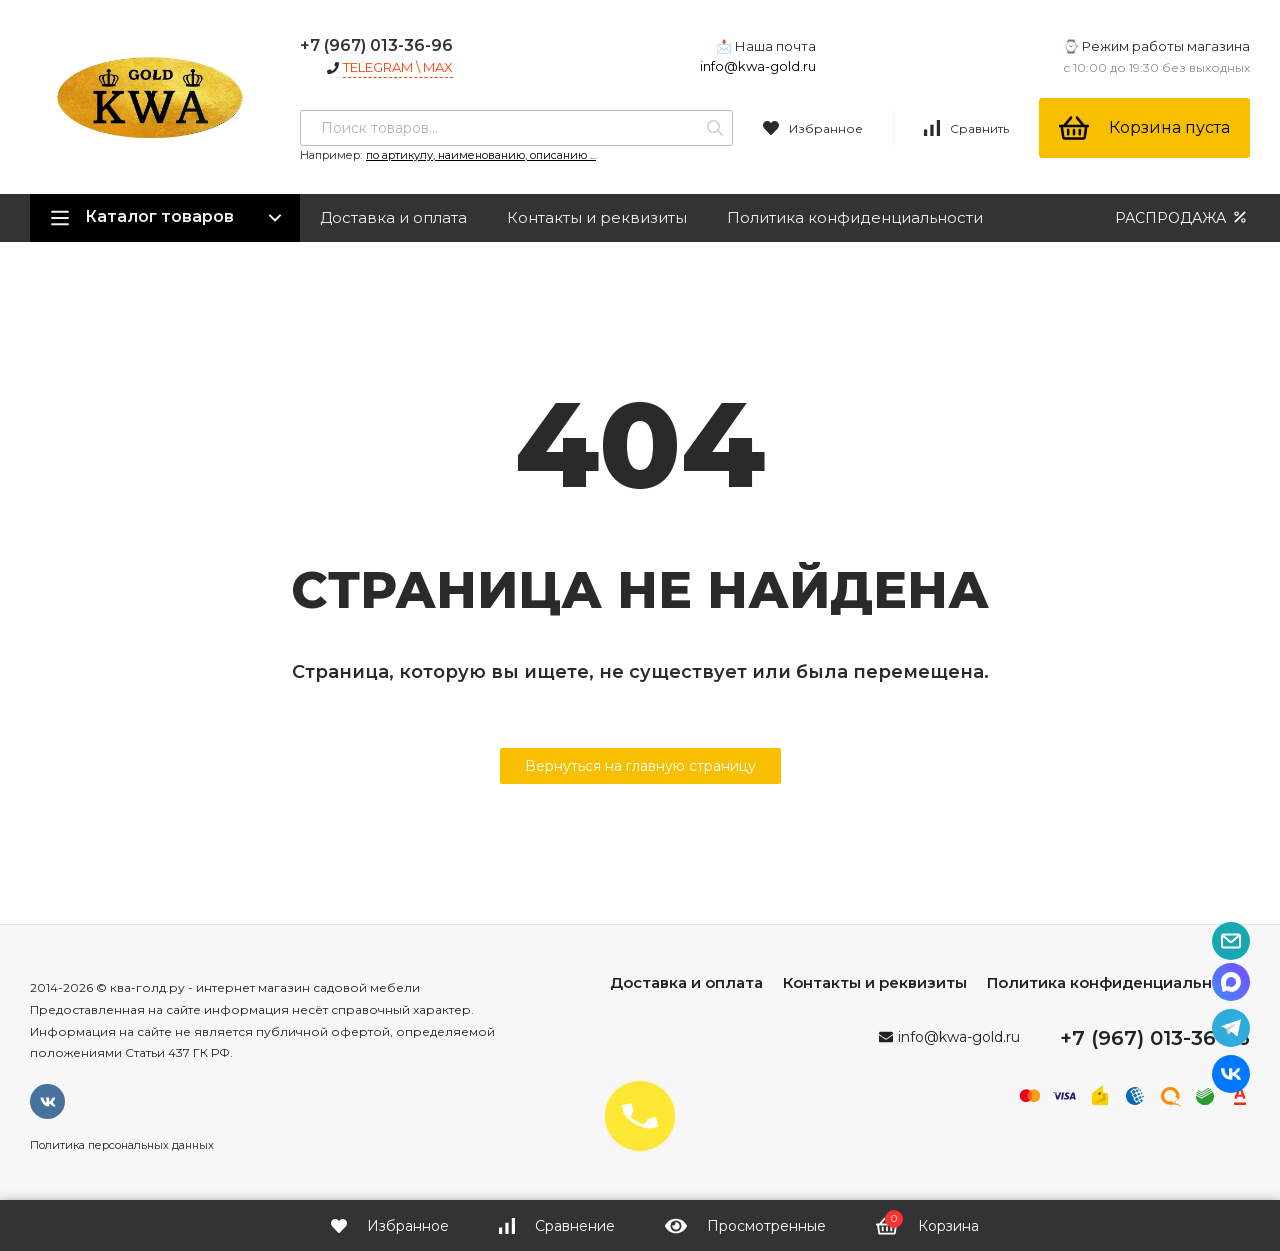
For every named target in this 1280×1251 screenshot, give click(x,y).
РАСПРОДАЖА (1182, 217)
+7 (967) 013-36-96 (376, 45)
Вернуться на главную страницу (640, 766)
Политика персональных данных (122, 1145)
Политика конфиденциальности (855, 217)
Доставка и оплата (393, 217)
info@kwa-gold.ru (758, 66)
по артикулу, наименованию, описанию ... (481, 155)
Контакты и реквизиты (597, 217)
